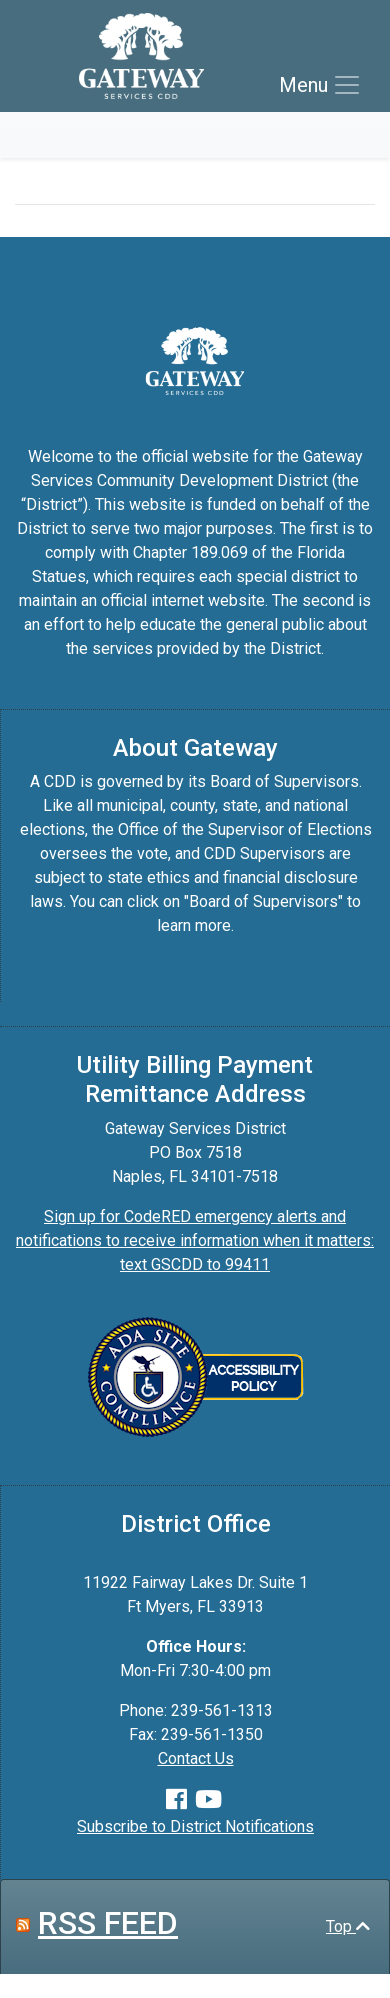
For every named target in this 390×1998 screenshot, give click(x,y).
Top (348, 1926)
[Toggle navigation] (320, 85)
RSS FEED (108, 1923)
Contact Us (196, 1758)
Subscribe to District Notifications (195, 1826)
